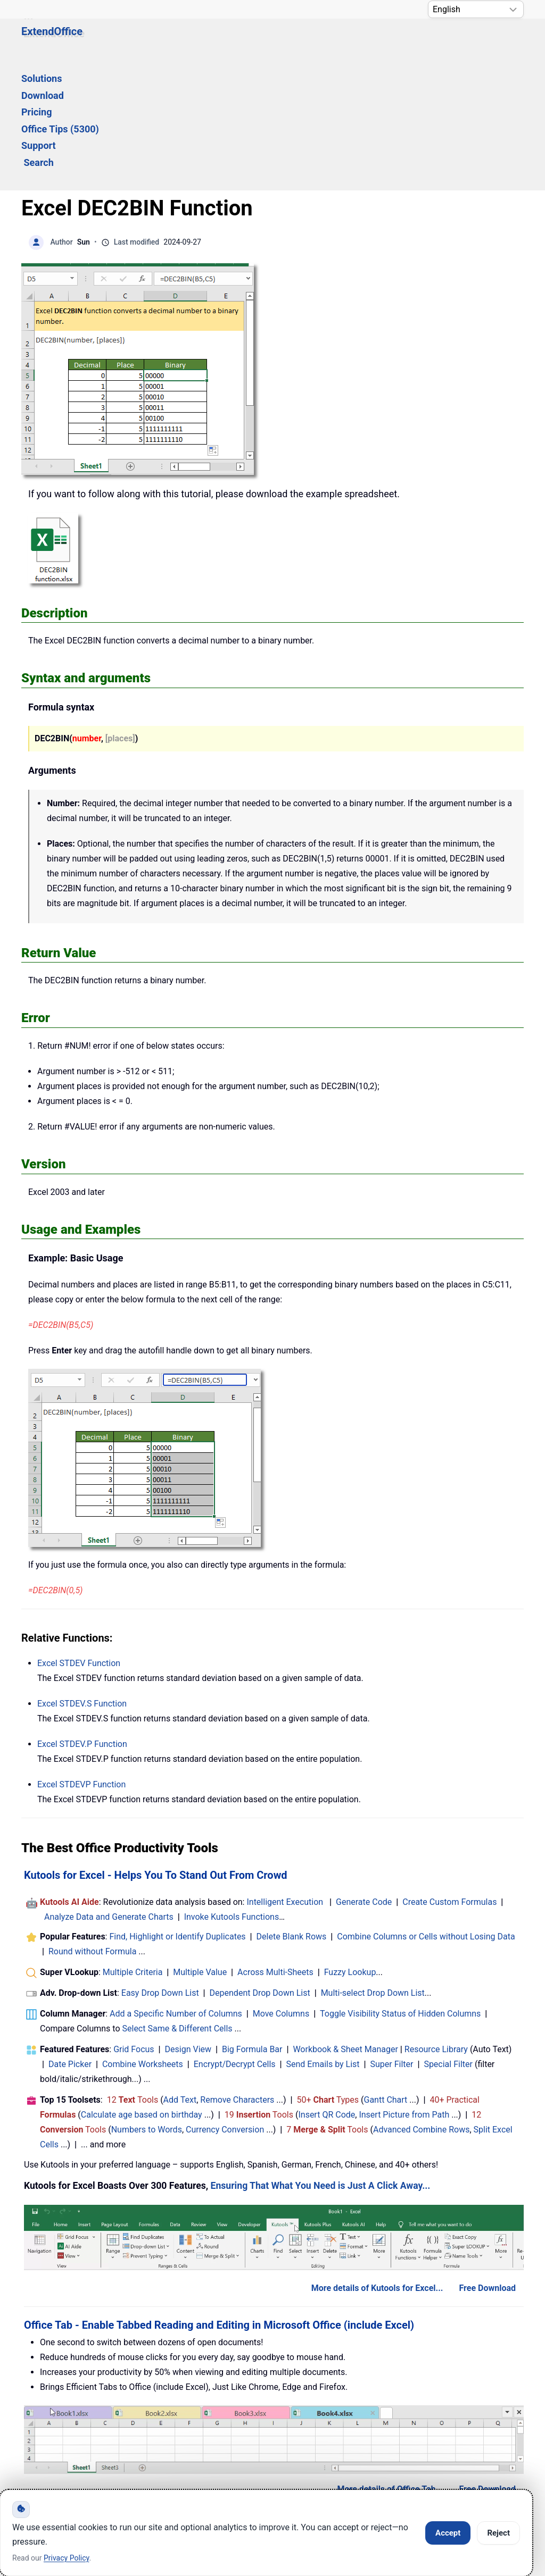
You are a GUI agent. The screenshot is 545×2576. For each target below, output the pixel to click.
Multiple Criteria (133, 1845)
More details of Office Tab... (390, 2362)
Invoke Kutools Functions (231, 1790)
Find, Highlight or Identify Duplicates (177, 1809)
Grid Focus (133, 1922)
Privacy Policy (295, 2438)
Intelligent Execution (284, 1775)
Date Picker (70, 1937)
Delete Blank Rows (292, 1809)
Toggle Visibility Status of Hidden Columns (400, 1886)
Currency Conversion (225, 2002)
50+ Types (327, 1973)
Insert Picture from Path (404, 1988)
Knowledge (128, 2438)
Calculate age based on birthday (141, 1988)
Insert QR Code (326, 1988)
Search (443, 40)
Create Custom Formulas (449, 1775)
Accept (447, 2533)
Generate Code (364, 1775)
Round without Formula (92, 1824)
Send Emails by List (323, 1937)
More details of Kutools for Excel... (377, 2161)
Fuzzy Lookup (350, 1845)
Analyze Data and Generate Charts (109, 1790)
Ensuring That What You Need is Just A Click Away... (321, 2058)
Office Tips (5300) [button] (320, 40)
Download (198, 40)
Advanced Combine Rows (421, 2002)
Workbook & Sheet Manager (345, 1922)
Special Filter (448, 1937)
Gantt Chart (386, 1973)
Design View (188, 1922)
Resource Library (436, 1922)
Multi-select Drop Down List (373, 1866)
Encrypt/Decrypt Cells (235, 1937)
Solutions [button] (140, 40)
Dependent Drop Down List (260, 1866)
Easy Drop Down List (160, 1866)
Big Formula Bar (252, 1922)
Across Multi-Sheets (275, 1845)
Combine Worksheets (142, 1937)
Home (52, 2438)
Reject (498, 2533)
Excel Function (78, 1536)
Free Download (487, 2161)
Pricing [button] (250, 40)
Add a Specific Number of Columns (176, 1886)
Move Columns (281, 1886)
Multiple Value (201, 1845)
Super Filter (392, 1937)
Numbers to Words (146, 2002)
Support (392, 40)
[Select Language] (476, 9)
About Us (383, 2438)
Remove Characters (237, 1973)
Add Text (180, 1973)
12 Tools (133, 1973)
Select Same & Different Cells (177, 1901)
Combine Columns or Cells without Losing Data (426, 1809)
